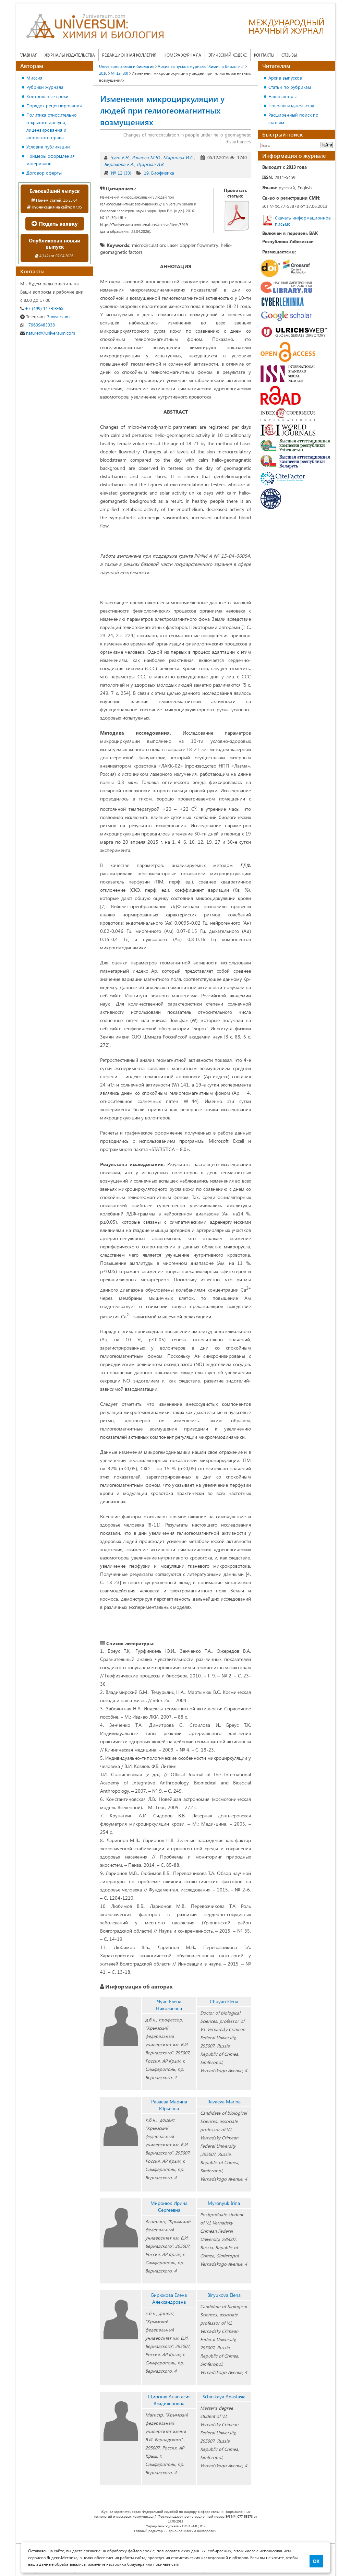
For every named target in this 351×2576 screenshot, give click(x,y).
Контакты (264, 55)
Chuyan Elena (224, 2001)
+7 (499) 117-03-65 (41, 308)
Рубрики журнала (44, 87)
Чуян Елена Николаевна (169, 2004)
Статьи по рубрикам (289, 87)
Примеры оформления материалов (50, 159)
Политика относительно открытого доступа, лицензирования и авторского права (51, 126)
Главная (28, 55)
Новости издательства (291, 105)
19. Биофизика (159, 173)
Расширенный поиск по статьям (293, 118)
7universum (45, 316)
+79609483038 (37, 325)
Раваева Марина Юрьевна (169, 2105)
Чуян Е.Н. (119, 157)
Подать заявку (55, 223)
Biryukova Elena (224, 2295)
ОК (316, 2561)
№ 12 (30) (121, 173)
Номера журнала (182, 55)
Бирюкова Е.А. (119, 164)
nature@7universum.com (47, 333)
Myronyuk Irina (224, 2203)
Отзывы (289, 55)
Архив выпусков (285, 78)
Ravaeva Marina (224, 2101)
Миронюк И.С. (178, 157)
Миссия (34, 78)
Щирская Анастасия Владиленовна (169, 2400)
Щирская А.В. (150, 164)
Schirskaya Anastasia (224, 2396)
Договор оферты (44, 173)
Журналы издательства (70, 55)
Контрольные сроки (47, 96)
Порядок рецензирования (54, 105)
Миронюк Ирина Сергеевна (168, 2206)
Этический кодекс (227, 55)
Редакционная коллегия (129, 55)
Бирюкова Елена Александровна (169, 2298)
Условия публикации (48, 147)
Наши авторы (282, 96)
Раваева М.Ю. (146, 157)
